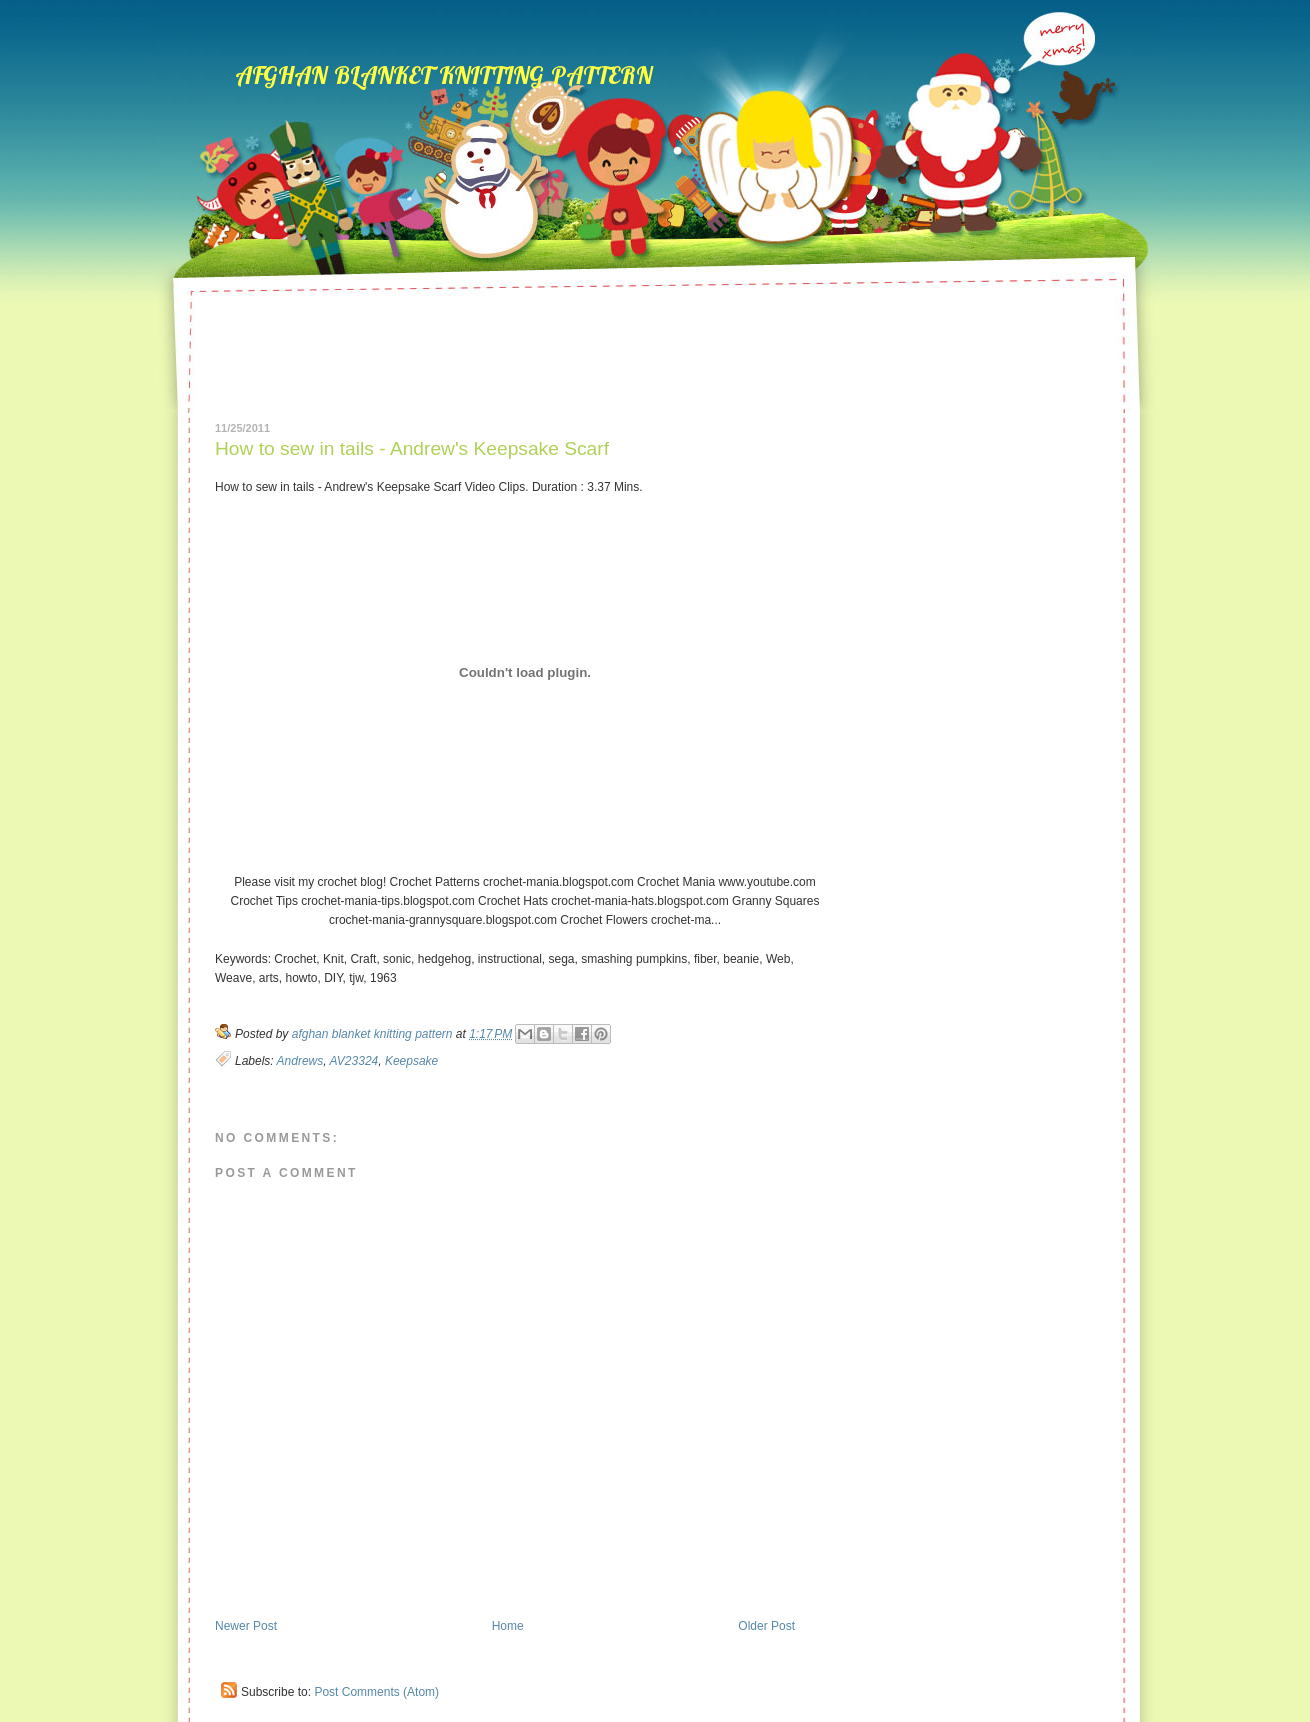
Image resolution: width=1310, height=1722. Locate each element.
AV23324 (354, 1061)
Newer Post (246, 1626)
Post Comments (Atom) (376, 1692)
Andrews (300, 1061)
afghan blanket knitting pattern (443, 71)
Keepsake (411, 1061)
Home (508, 1626)
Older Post (766, 1626)
